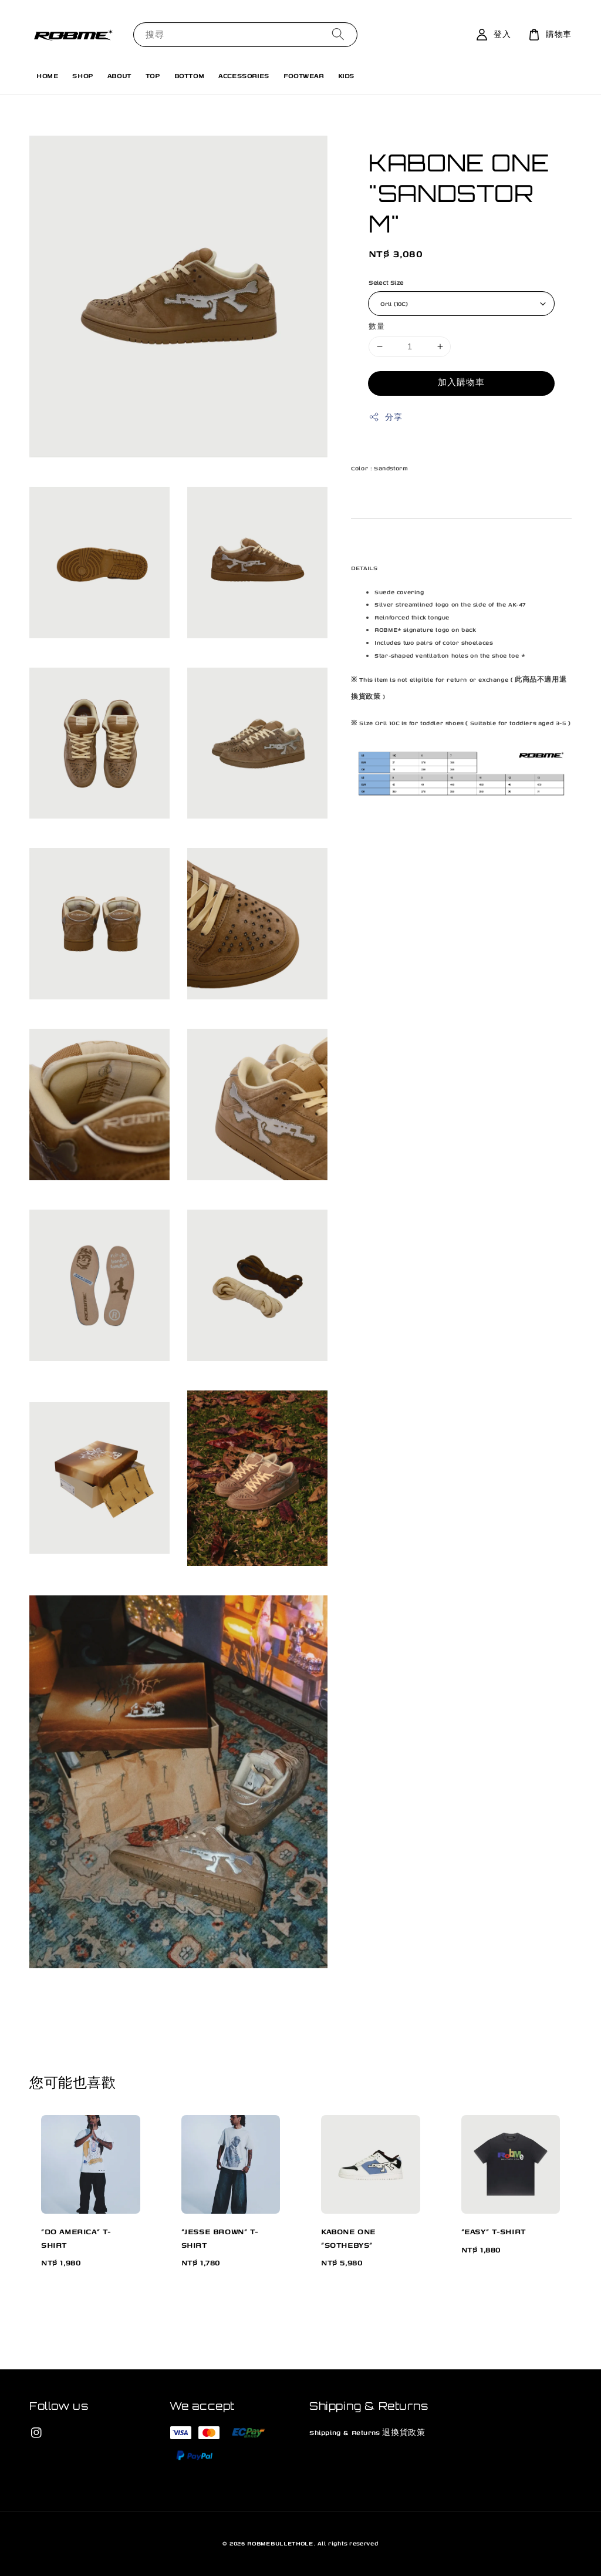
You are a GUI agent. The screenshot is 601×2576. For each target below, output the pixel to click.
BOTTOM (189, 75)
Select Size (386, 282)
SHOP (82, 75)
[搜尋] (338, 34)
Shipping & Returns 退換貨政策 (367, 2432)
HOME (47, 75)
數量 (376, 326)
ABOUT (119, 75)
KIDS (346, 75)
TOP (153, 75)
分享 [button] (385, 417)
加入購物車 (461, 382)
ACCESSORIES (243, 75)
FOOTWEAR (303, 75)
